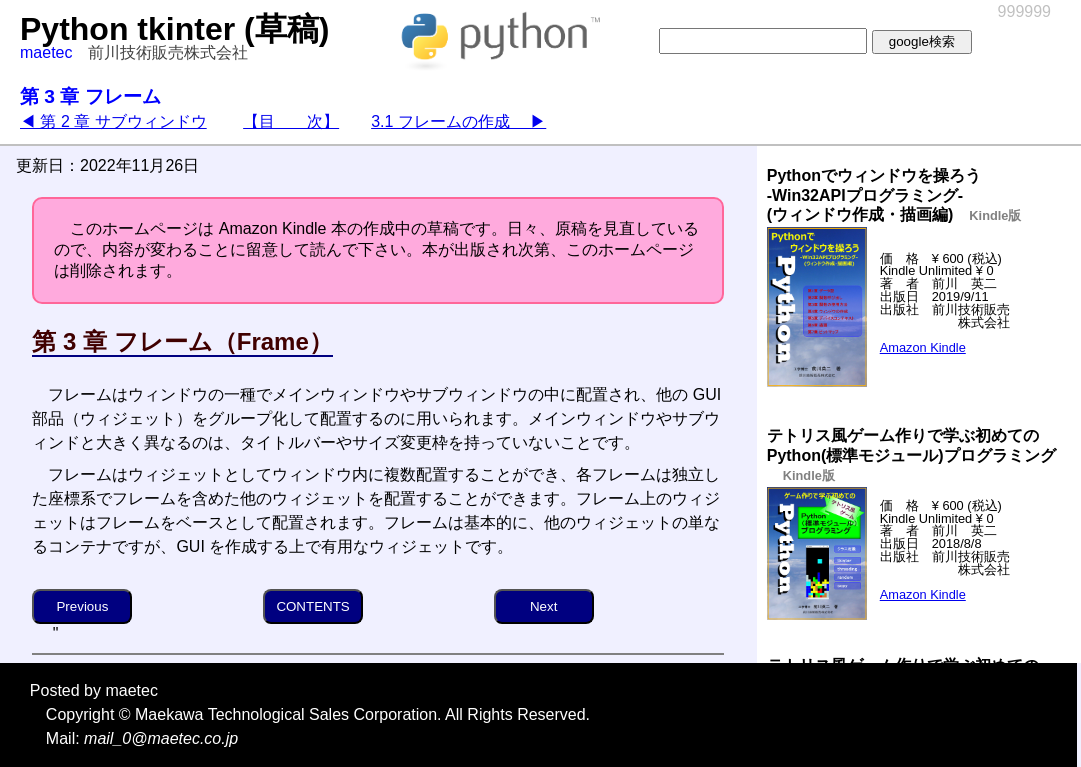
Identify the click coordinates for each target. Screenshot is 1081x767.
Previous (82, 606)
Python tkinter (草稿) (174, 29)
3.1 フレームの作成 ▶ (458, 121)
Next (543, 606)
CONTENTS (312, 606)
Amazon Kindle (923, 347)
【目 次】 (291, 121)
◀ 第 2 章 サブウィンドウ (113, 121)
